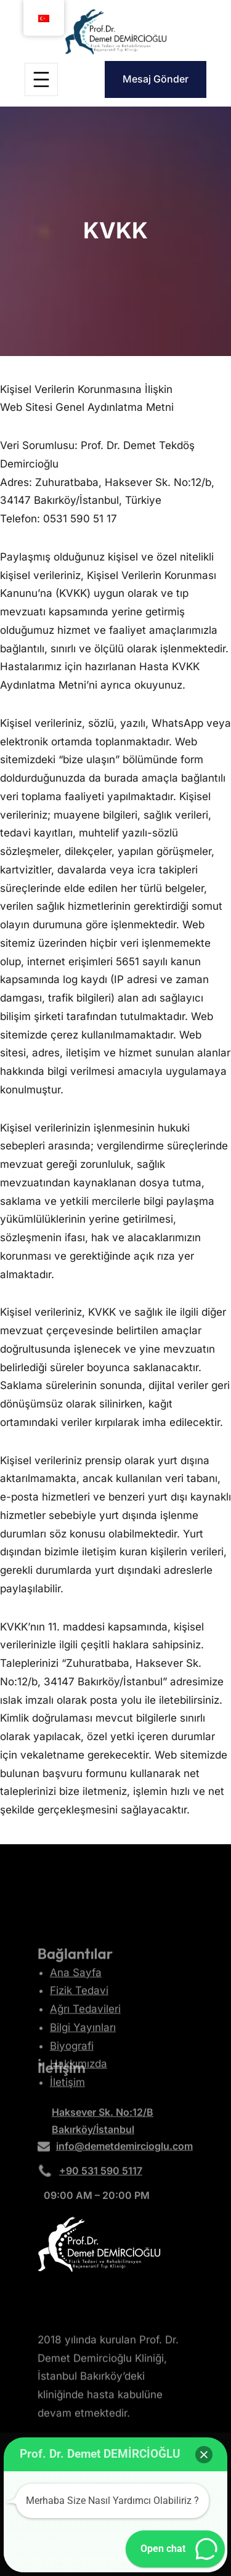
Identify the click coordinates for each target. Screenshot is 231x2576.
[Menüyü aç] (41, 79)
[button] (204, 2454)
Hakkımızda (78, 2093)
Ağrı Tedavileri (85, 2038)
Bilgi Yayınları (83, 2057)
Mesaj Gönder (155, 79)
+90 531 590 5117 (100, 2174)
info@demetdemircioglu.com (124, 2150)
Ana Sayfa (76, 2002)
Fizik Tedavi (79, 2020)
